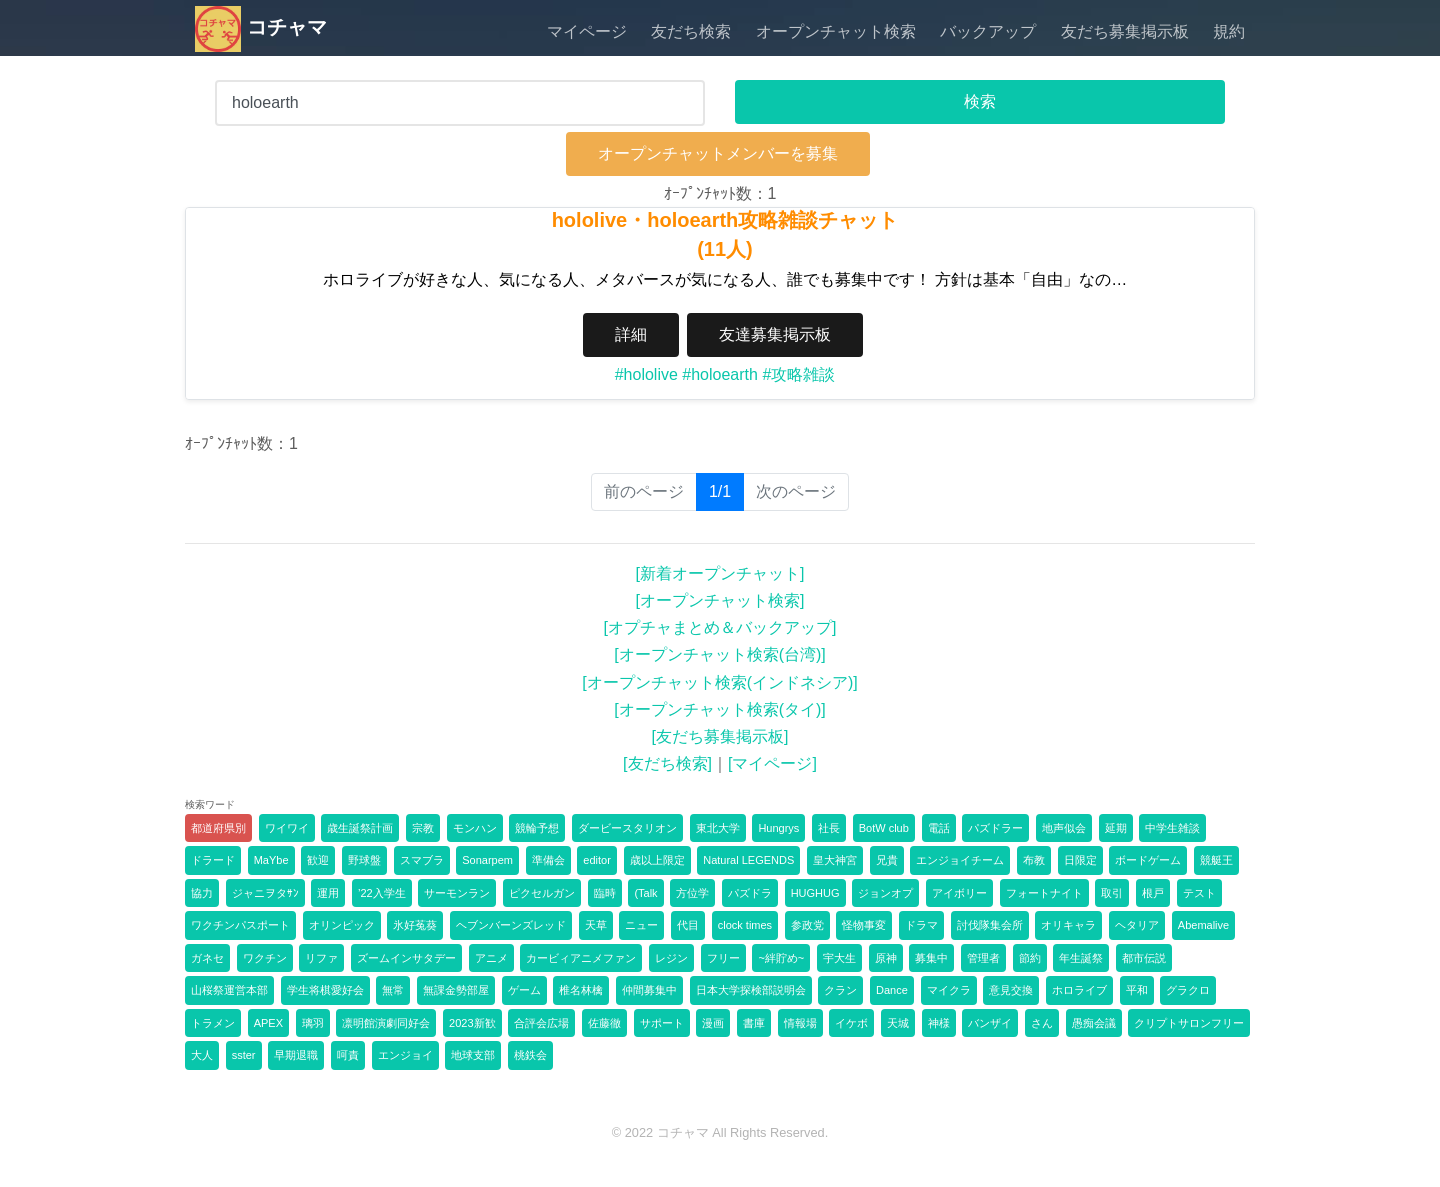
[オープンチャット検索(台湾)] (720, 654)
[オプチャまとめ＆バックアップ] (720, 627)
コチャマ (261, 27)
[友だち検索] (667, 763)
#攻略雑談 (798, 374)
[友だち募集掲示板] (720, 736)
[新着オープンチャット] (720, 573)
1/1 (726, 490)
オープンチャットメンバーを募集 (718, 153)
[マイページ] (772, 763)
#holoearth (720, 374)
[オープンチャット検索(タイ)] (720, 709)
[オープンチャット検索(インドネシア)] (720, 682)
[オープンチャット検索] (720, 600)
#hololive (646, 374)
